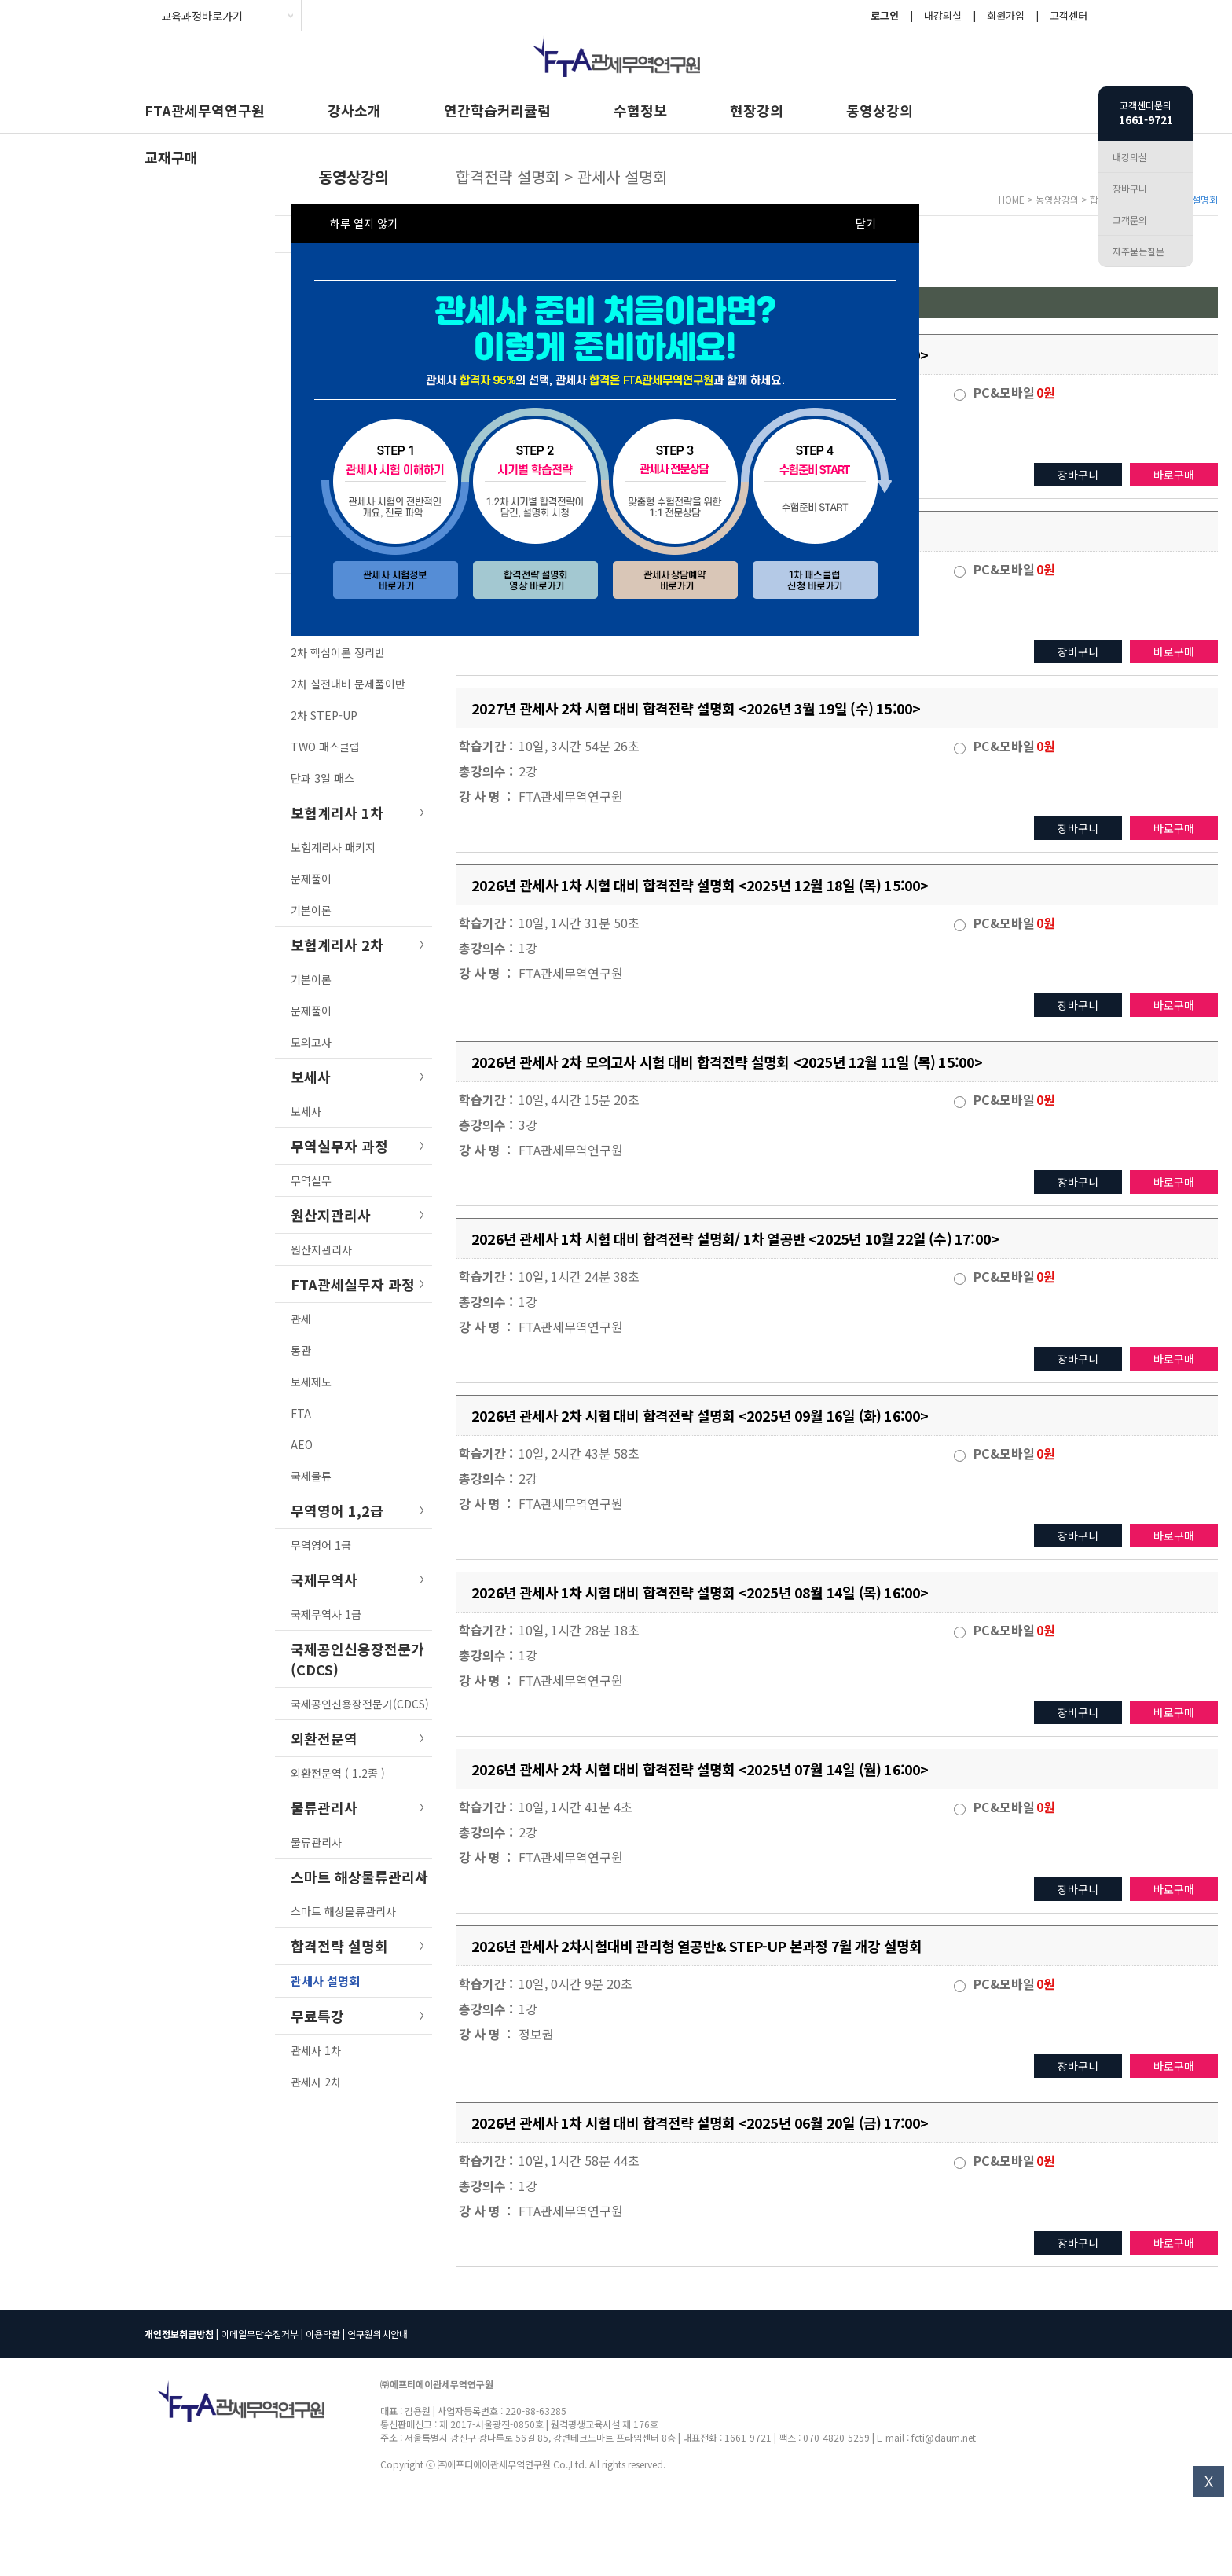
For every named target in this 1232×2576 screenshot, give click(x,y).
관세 (301, 1319)
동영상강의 (879, 110)
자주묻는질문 (1138, 251)
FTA (301, 1413)
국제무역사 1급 (326, 1614)
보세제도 (311, 1381)
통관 (301, 1350)
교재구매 (171, 157)
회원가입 (1006, 15)
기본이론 (311, 910)
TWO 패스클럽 (325, 746)
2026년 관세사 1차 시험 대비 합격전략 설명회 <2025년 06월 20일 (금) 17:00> (700, 2122)
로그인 (885, 15)
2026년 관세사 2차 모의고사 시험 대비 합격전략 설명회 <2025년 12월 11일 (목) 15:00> (727, 1061)
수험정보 (640, 110)
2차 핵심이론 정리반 (338, 652)
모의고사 (311, 1042)
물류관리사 (316, 1842)
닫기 (866, 223)
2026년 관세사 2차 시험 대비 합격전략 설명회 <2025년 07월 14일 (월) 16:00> (700, 1769)
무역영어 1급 (321, 1545)
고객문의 (1130, 219)
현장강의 (756, 110)
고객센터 (1068, 15)
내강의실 (943, 15)
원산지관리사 (321, 1249)
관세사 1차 (316, 2050)
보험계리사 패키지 (333, 847)
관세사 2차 (316, 2082)
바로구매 (1173, 475)
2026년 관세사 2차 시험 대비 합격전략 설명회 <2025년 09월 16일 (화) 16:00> (700, 1415)
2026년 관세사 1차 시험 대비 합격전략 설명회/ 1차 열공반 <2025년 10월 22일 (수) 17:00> (735, 1238)
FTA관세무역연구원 (205, 110)
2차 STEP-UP (324, 715)
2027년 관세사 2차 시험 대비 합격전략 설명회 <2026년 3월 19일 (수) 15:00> (695, 708)
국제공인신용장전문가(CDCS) (360, 1704)
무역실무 (311, 1180)
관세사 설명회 (325, 1980)
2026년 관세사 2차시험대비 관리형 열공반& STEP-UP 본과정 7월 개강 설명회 (696, 1946)
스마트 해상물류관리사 (343, 1911)
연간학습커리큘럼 (497, 110)
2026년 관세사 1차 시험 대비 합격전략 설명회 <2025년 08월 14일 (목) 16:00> (700, 1592)
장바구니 (1078, 475)
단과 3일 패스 (322, 778)
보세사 (306, 1111)
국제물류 (311, 1476)
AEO (302, 1444)
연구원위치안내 (377, 2333)
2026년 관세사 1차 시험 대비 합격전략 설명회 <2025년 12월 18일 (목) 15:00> (700, 885)
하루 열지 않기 (364, 223)
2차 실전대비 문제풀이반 (348, 684)
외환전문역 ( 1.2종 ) (338, 1773)
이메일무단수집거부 (260, 2333)
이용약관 (323, 2333)
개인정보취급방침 (179, 2333)
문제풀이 (311, 878)
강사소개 (354, 110)
